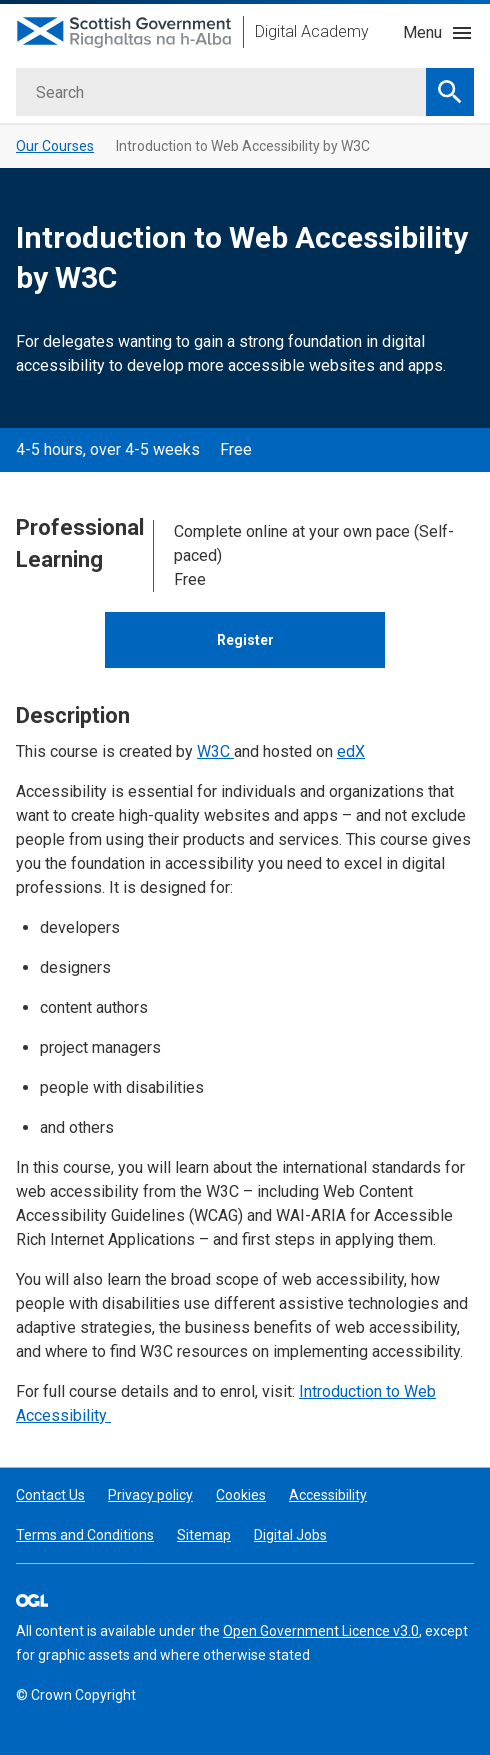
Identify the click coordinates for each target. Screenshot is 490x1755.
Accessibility (328, 1495)
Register (245, 640)
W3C (215, 751)
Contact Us (50, 1495)
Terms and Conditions (85, 1535)
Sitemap (204, 1535)
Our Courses (55, 146)
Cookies (241, 1495)
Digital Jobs (290, 1535)
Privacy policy (150, 1495)
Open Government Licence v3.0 (321, 1631)
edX (351, 751)
